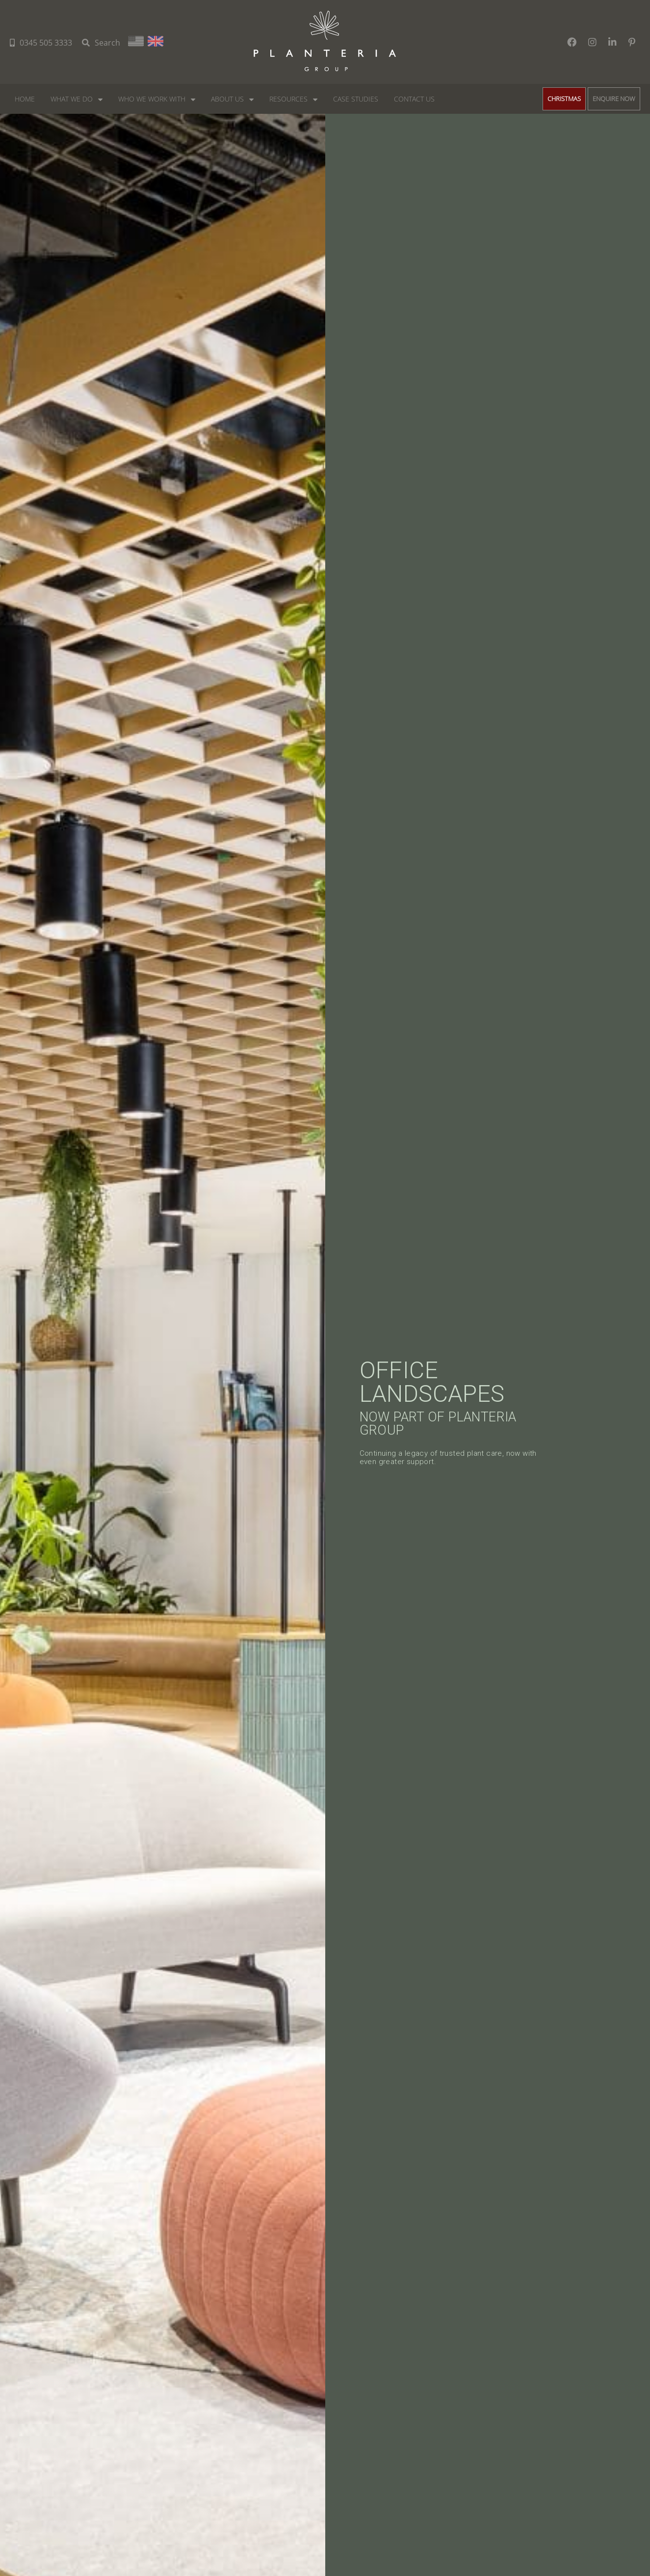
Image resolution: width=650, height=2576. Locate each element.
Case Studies (355, 98)
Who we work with (151, 98)
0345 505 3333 (41, 42)
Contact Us (414, 98)
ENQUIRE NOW (614, 98)
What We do (72, 98)
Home (25, 98)
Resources (288, 98)
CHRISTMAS (564, 98)
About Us (227, 98)
